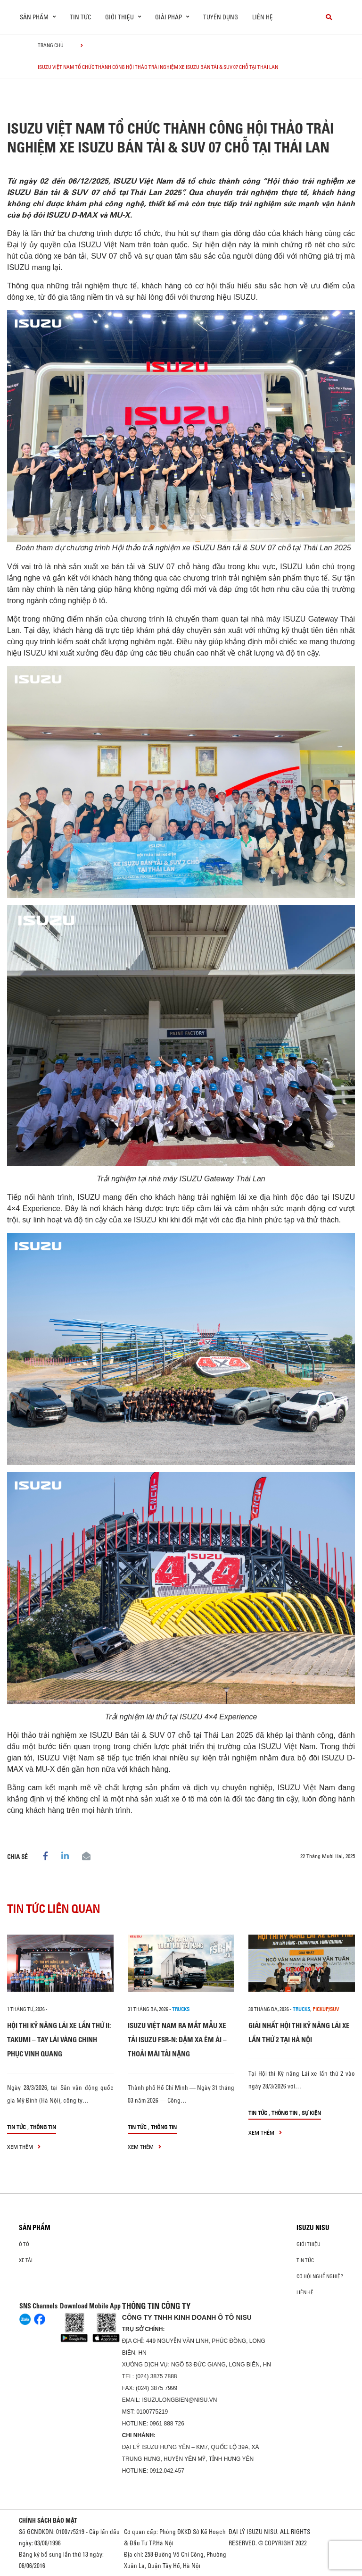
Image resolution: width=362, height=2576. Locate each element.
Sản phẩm (34, 2227)
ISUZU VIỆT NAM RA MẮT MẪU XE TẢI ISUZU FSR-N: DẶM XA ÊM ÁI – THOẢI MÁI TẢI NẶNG (177, 2039)
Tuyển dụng (220, 17)
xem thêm (24, 2146)
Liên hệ (262, 17)
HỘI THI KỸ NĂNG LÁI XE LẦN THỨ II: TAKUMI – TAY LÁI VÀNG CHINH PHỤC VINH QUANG (59, 2039)
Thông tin (43, 2126)
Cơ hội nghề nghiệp (319, 2276)
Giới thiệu (308, 2244)
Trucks (180, 2009)
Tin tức (80, 17)
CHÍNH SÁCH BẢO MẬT (48, 2520)
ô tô (24, 2244)
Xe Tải (26, 2260)
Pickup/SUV (326, 2009)
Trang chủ (51, 45)
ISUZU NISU (312, 2227)
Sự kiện (311, 2112)
